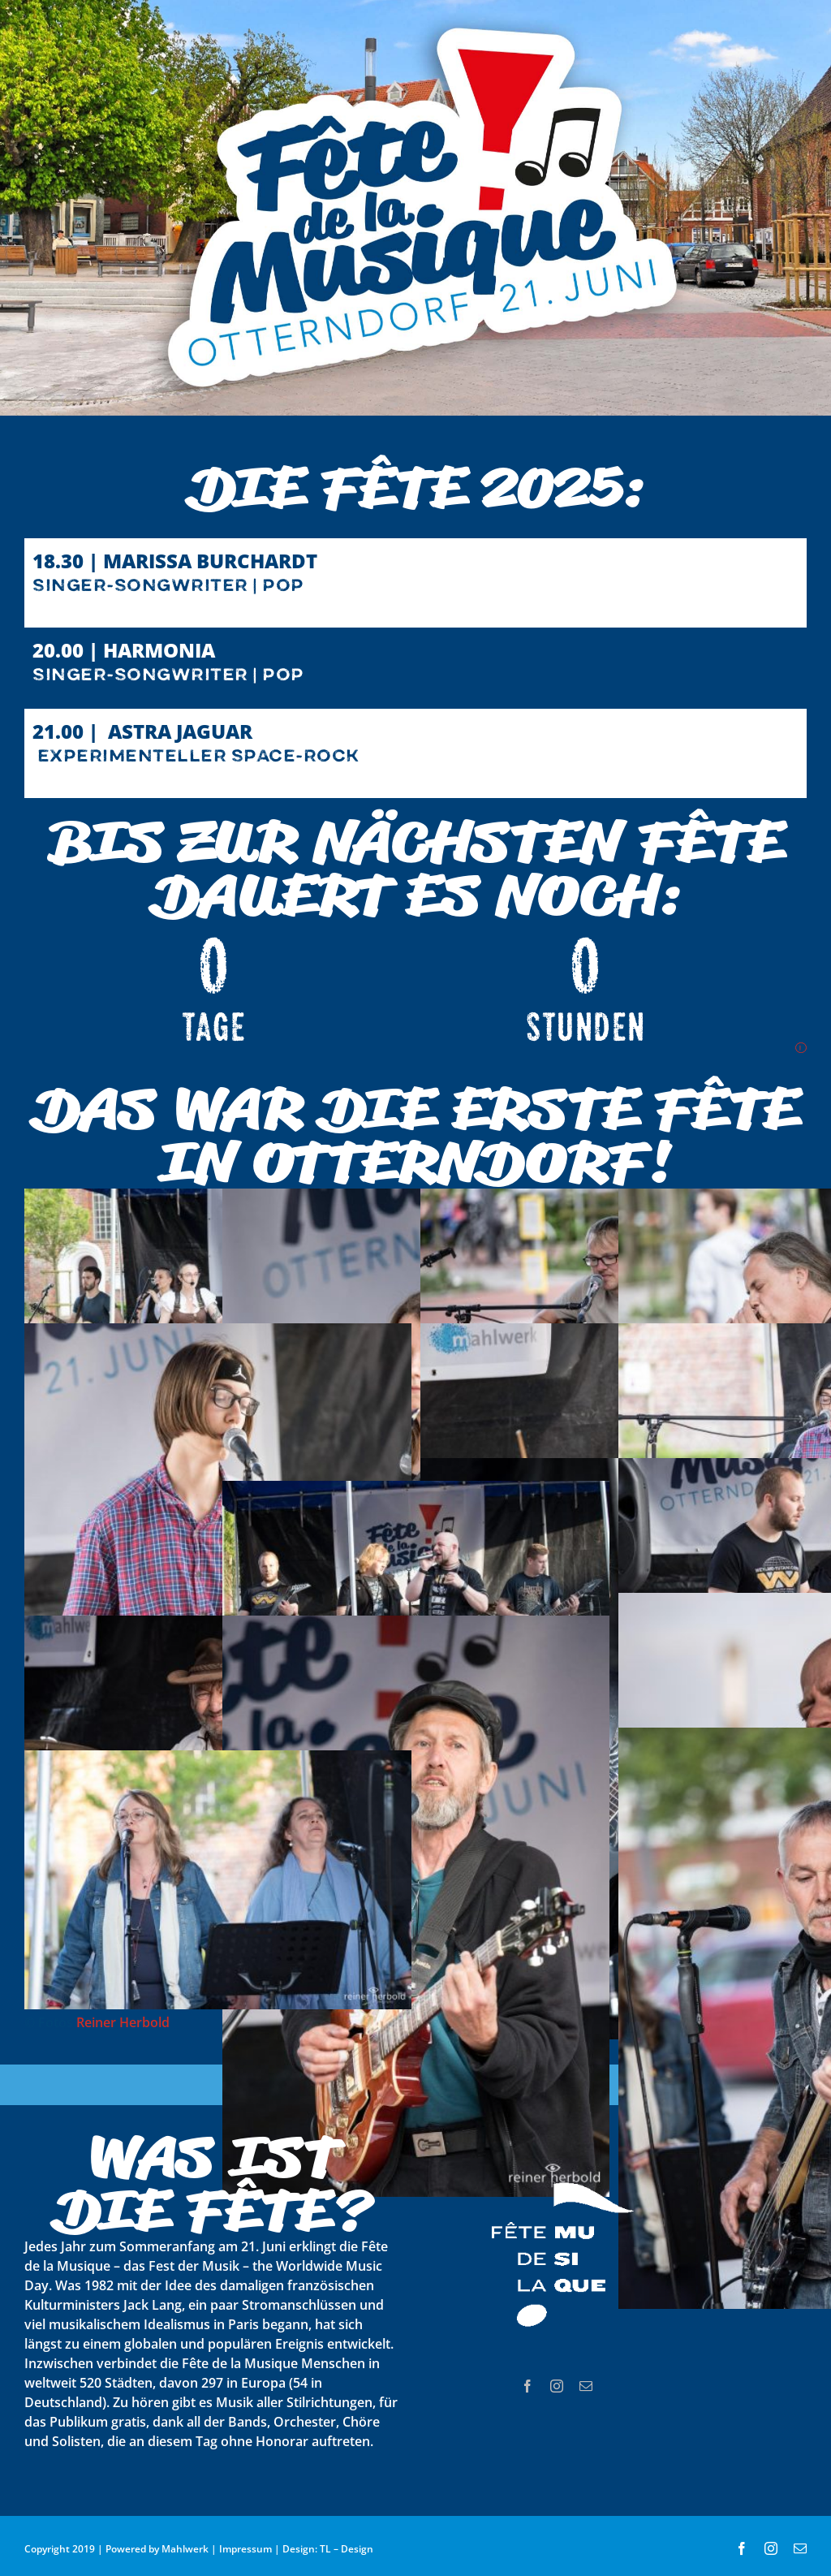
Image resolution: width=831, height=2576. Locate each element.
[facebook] (527, 2386)
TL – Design (346, 2549)
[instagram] (556, 2386)
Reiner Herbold (123, 2022)
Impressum (245, 2549)
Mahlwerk (185, 2549)
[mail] (585, 2386)
